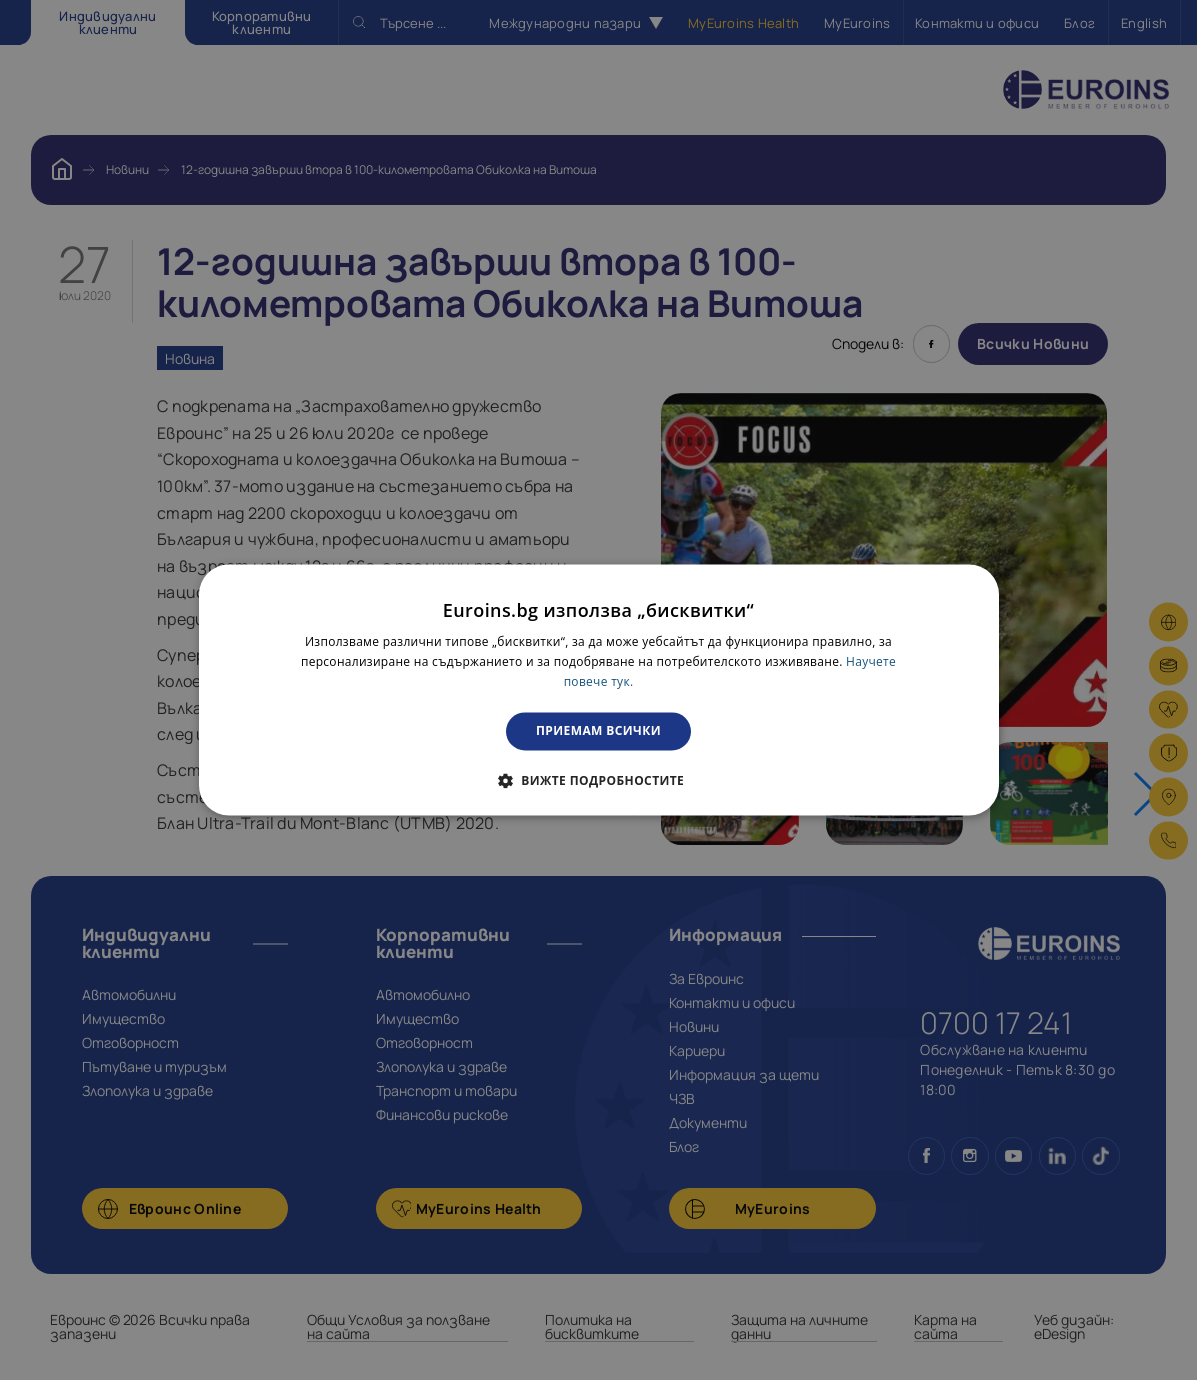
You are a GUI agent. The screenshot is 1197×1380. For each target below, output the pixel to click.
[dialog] (599, 689)
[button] (598, 781)
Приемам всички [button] (598, 730)
